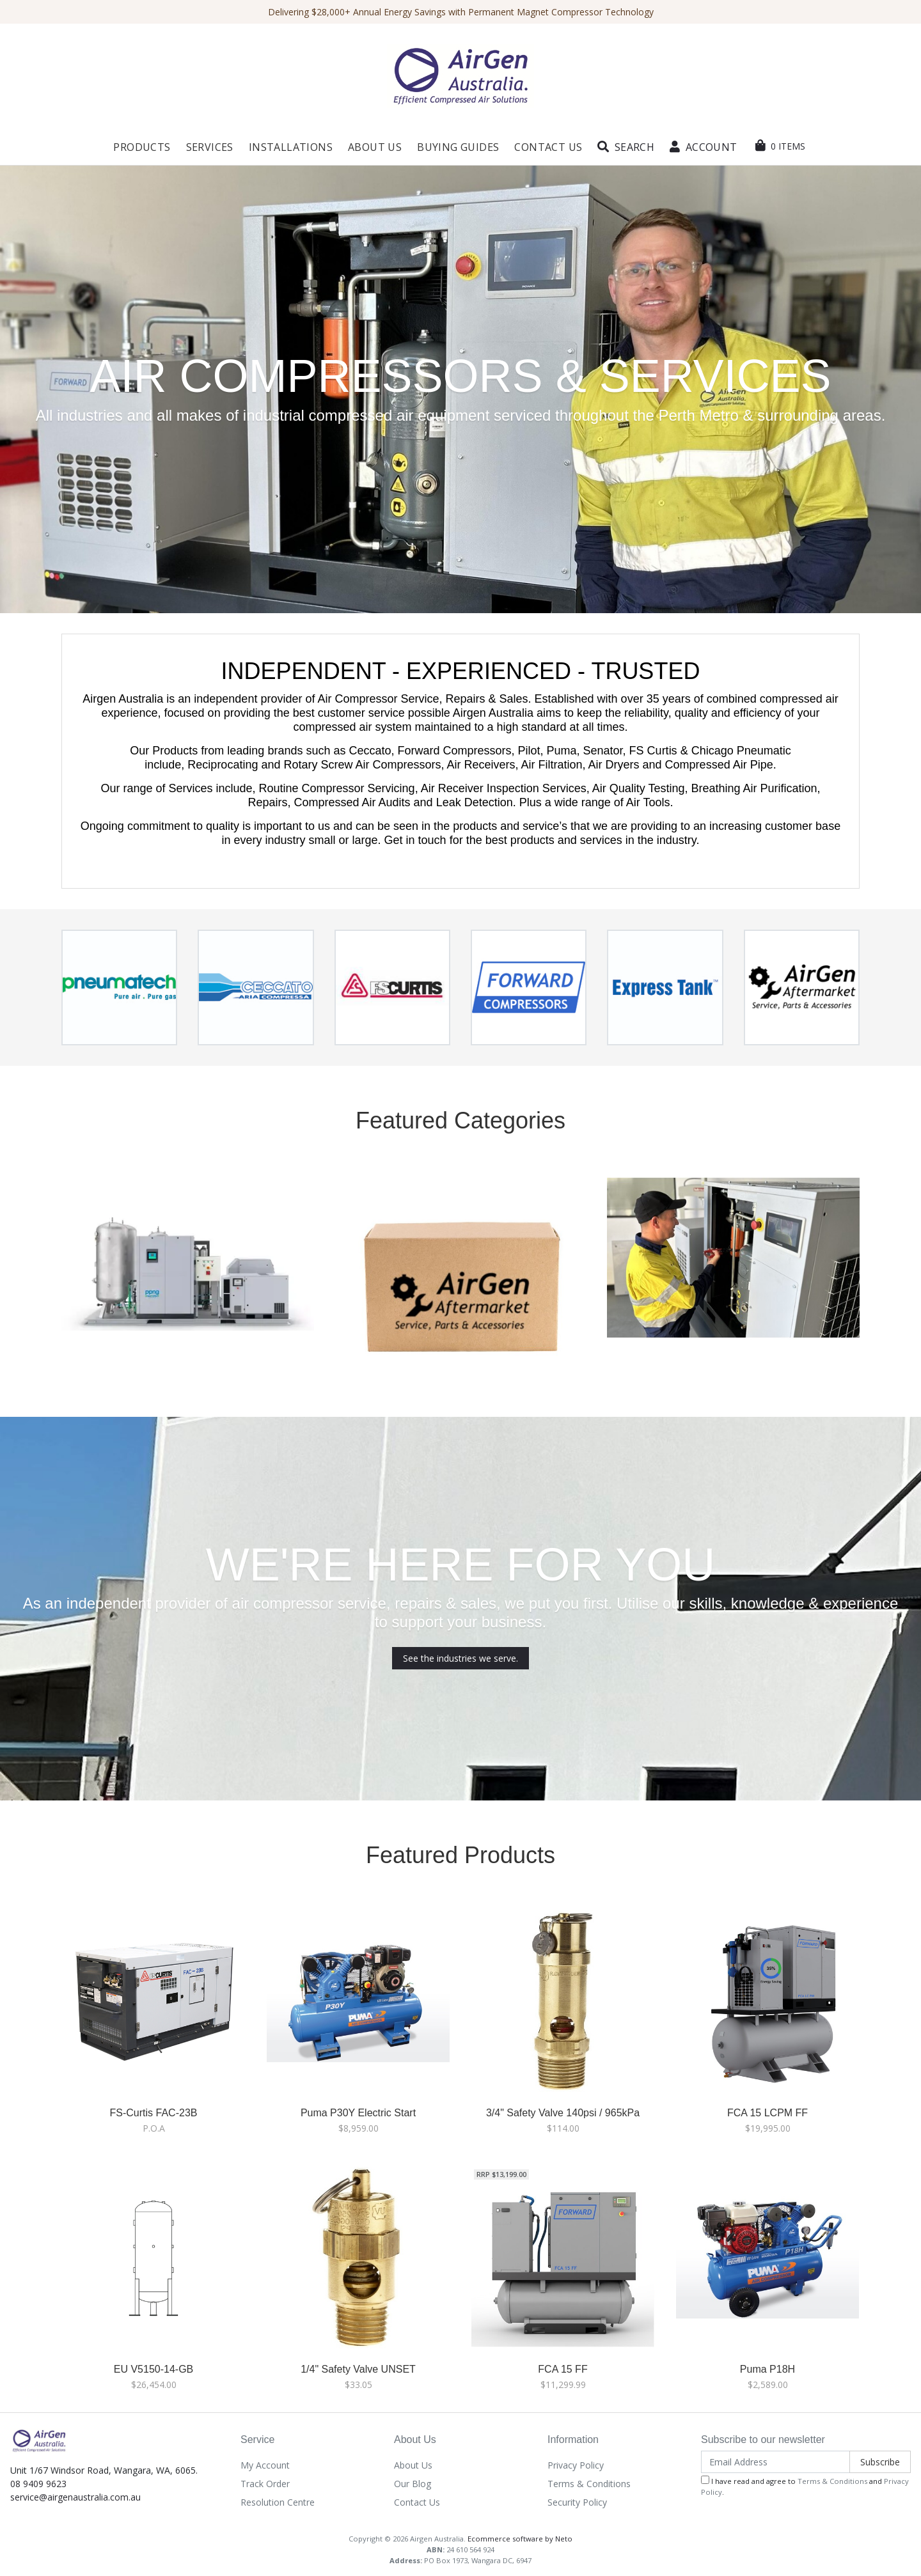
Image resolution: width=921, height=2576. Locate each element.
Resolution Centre (277, 2502)
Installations (291, 147)
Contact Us (548, 147)
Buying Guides (458, 147)
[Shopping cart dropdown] (780, 146)
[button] (626, 147)
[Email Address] (775, 2462)
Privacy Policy (575, 2465)
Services (209, 147)
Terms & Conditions (589, 2484)
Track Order (265, 2484)
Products (141, 147)
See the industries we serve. (460, 1658)
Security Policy (577, 2502)
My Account (265, 2465)
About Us (375, 147)
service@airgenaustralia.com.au (75, 2497)
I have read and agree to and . (805, 2486)
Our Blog (412, 2484)
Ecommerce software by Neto (520, 2538)
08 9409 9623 (38, 2484)
